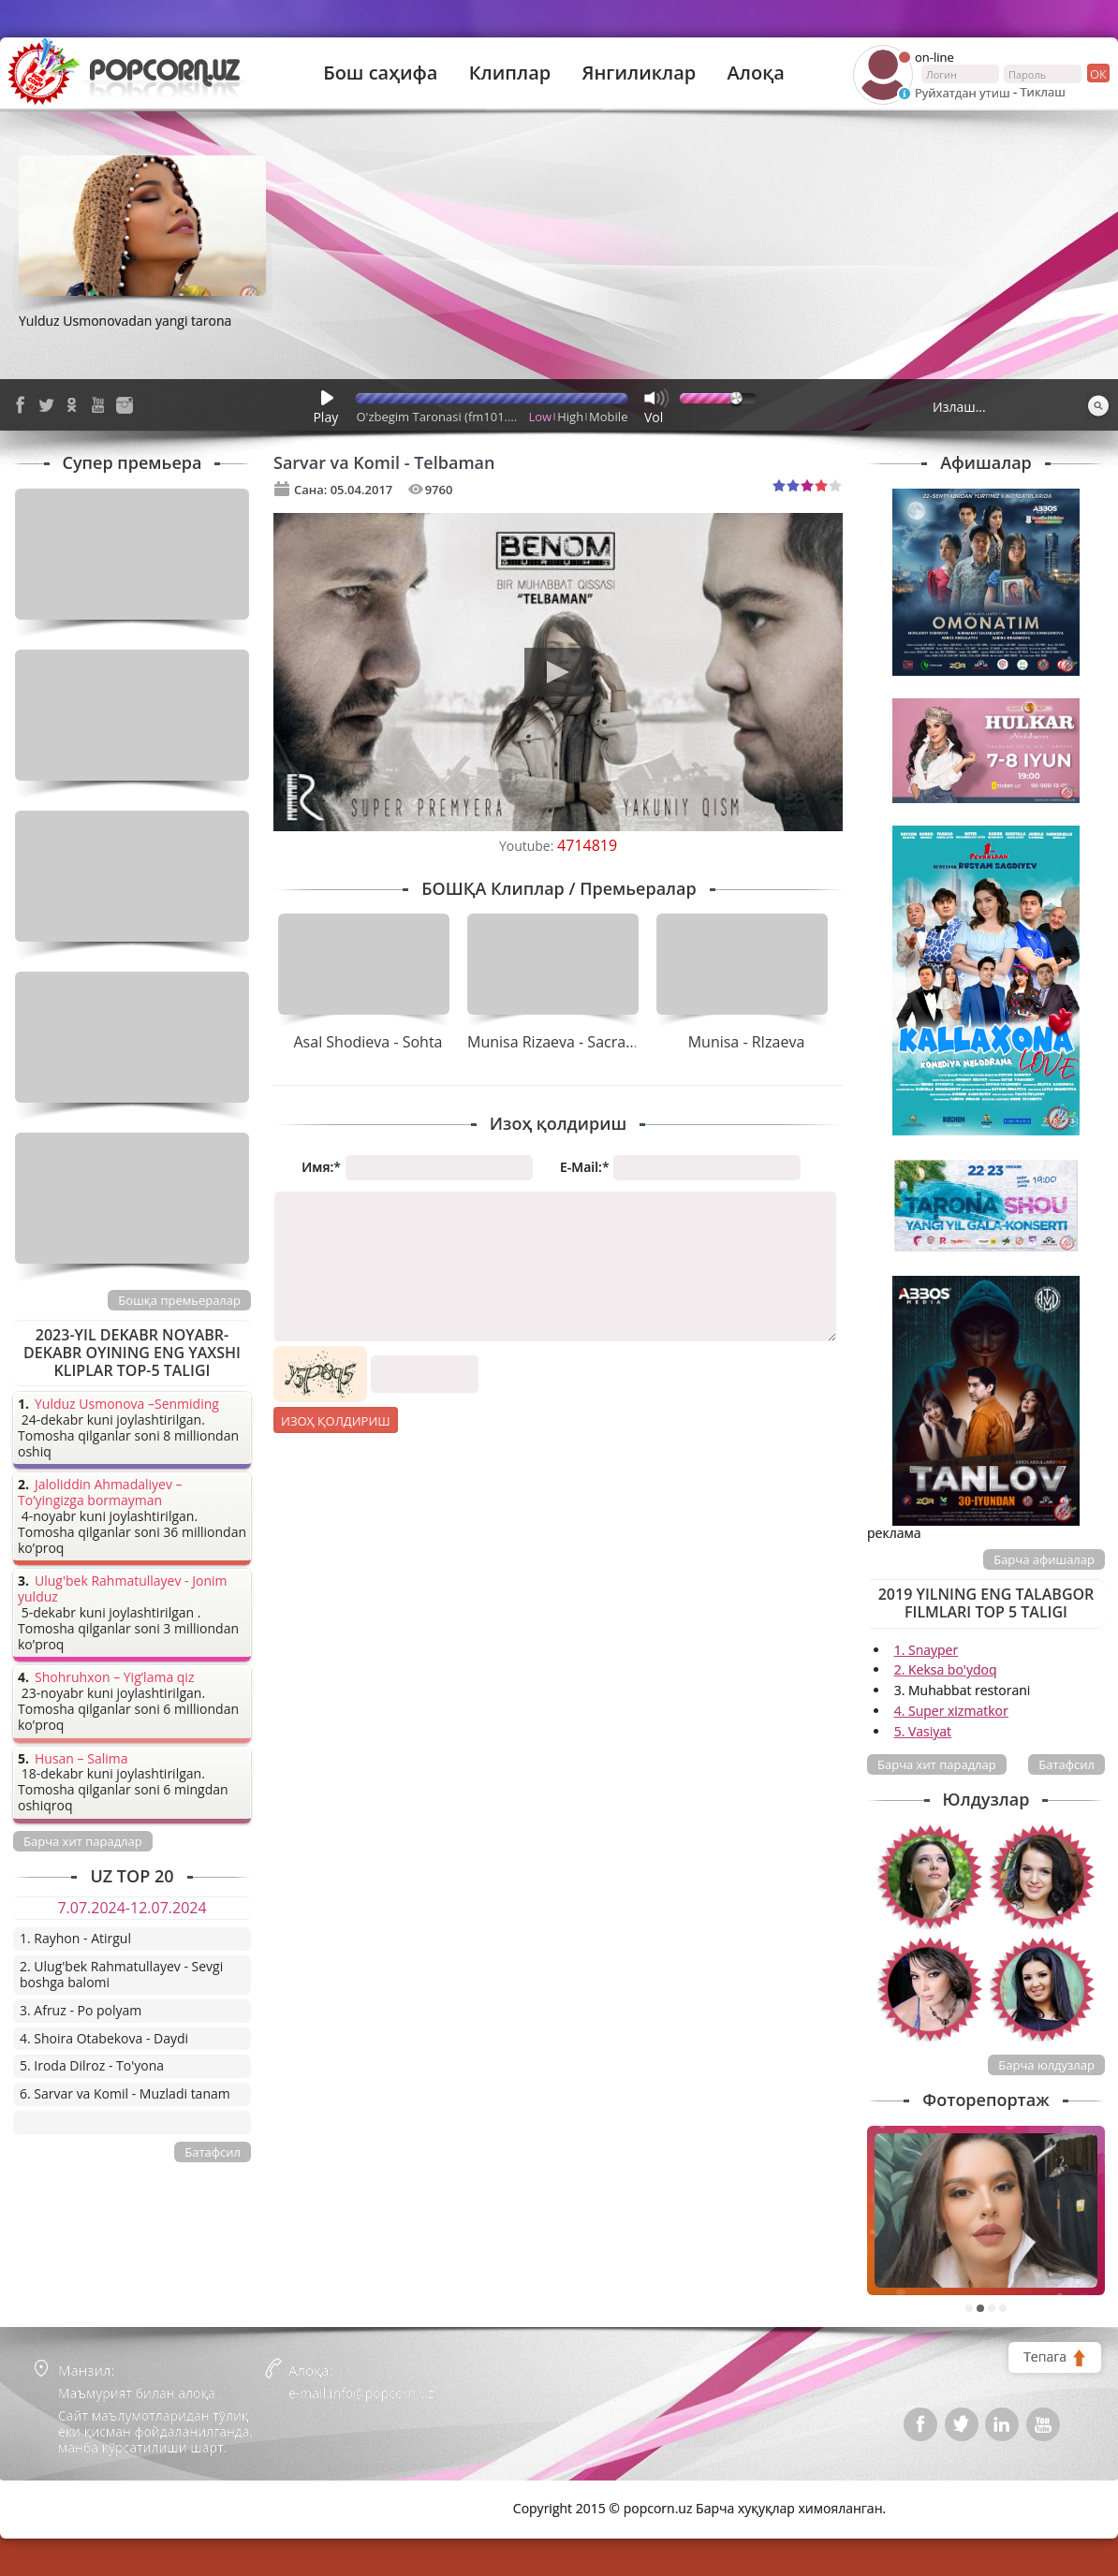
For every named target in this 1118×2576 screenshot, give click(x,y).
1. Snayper (926, 1650)
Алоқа (756, 73)
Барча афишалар (1044, 1559)
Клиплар (510, 73)
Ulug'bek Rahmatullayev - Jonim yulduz (123, 1589)
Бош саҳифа (380, 73)
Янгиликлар (638, 73)
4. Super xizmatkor (951, 1711)
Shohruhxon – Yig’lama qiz (114, 1678)
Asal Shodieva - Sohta (368, 1042)
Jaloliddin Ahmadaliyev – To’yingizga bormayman (100, 1493)
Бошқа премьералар (179, 1300)
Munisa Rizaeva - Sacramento (569, 1042)
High (570, 416)
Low (540, 416)
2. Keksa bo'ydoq (945, 1669)
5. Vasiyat (922, 1731)
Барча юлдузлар (1046, 2064)
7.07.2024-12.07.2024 (131, 1907)
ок (1097, 73)
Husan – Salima (81, 1759)
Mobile (608, 416)
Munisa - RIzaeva (746, 1042)
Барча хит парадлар (936, 1764)
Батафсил (1066, 1764)
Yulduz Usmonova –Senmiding (127, 1404)
